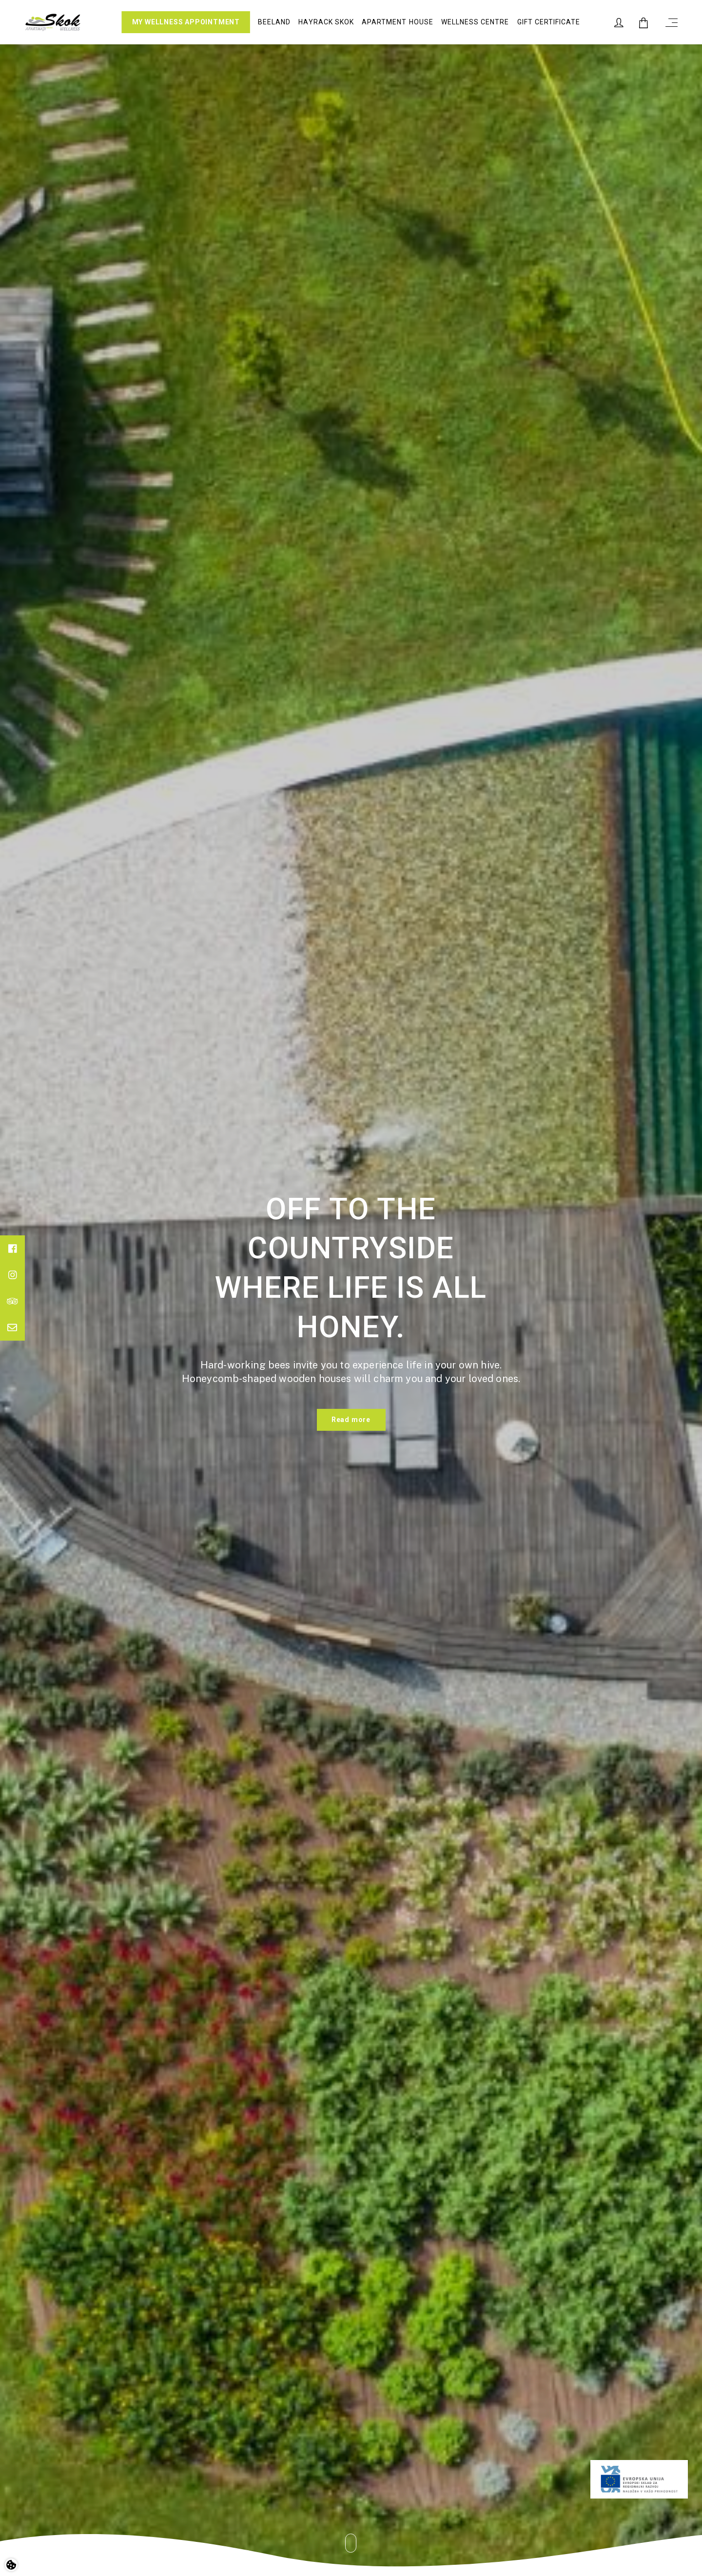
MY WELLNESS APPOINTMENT (186, 22)
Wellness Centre (475, 22)
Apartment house (397, 22)
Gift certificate (549, 22)
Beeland (274, 22)
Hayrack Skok (326, 22)
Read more (351, 1419)
